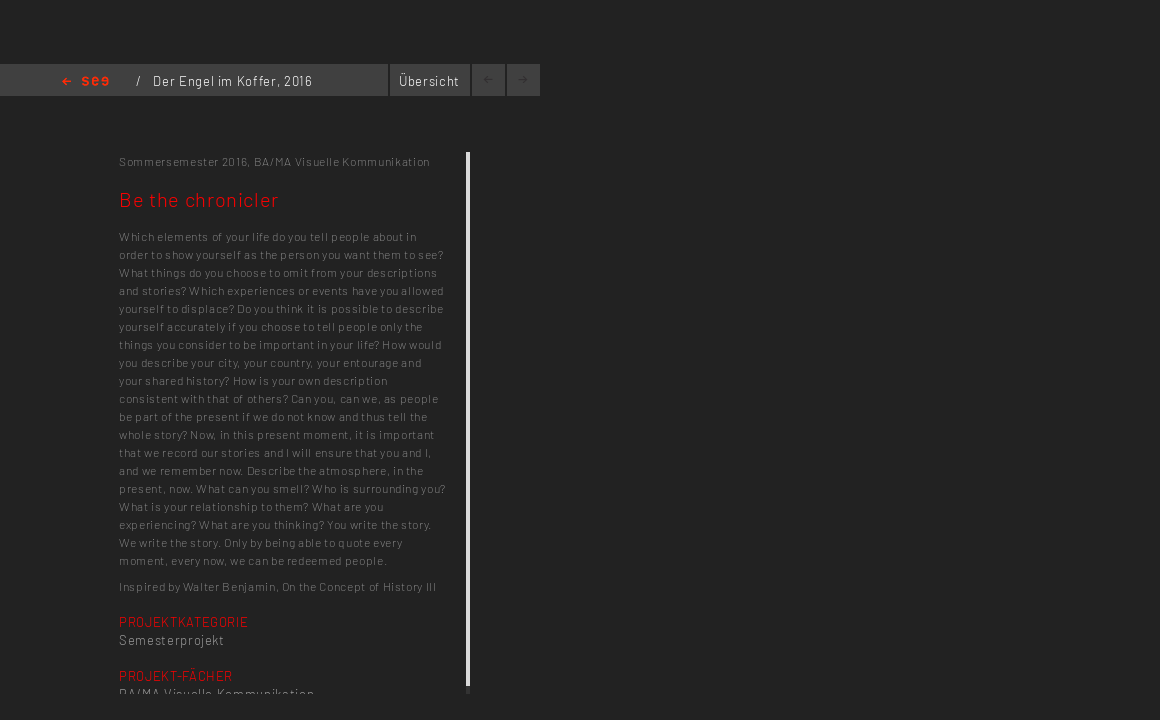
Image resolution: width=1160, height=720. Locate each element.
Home (85, 82)
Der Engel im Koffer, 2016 (232, 81)
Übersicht (429, 81)
